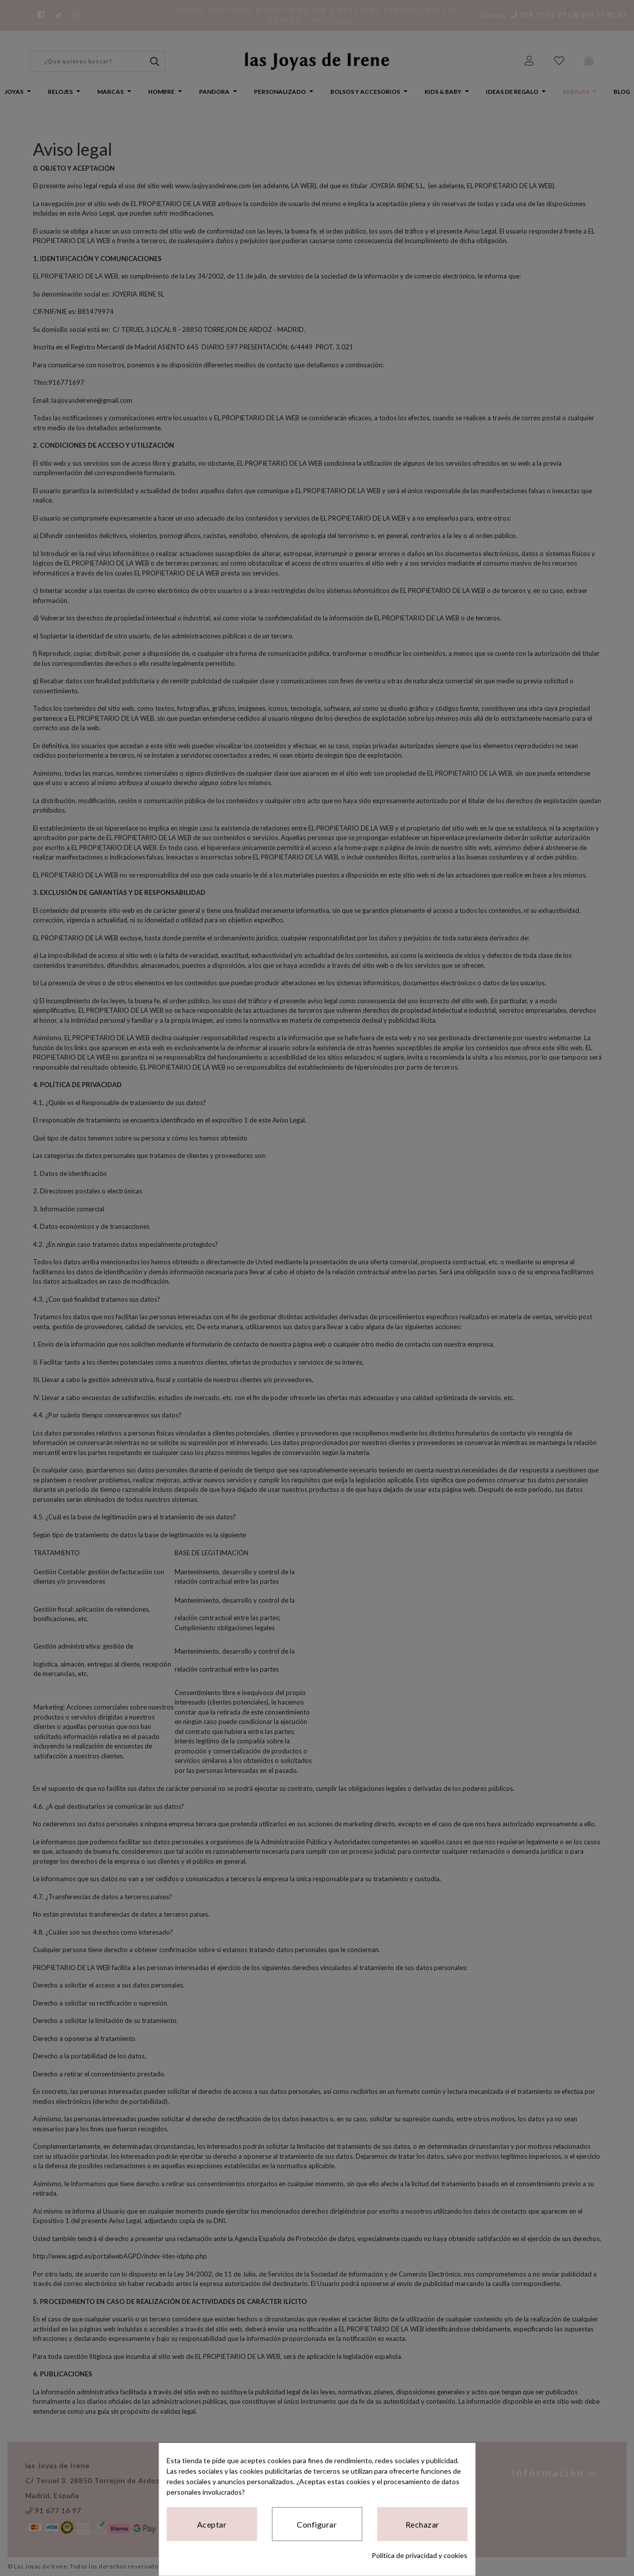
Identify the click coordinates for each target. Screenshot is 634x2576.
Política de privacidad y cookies (419, 2555)
